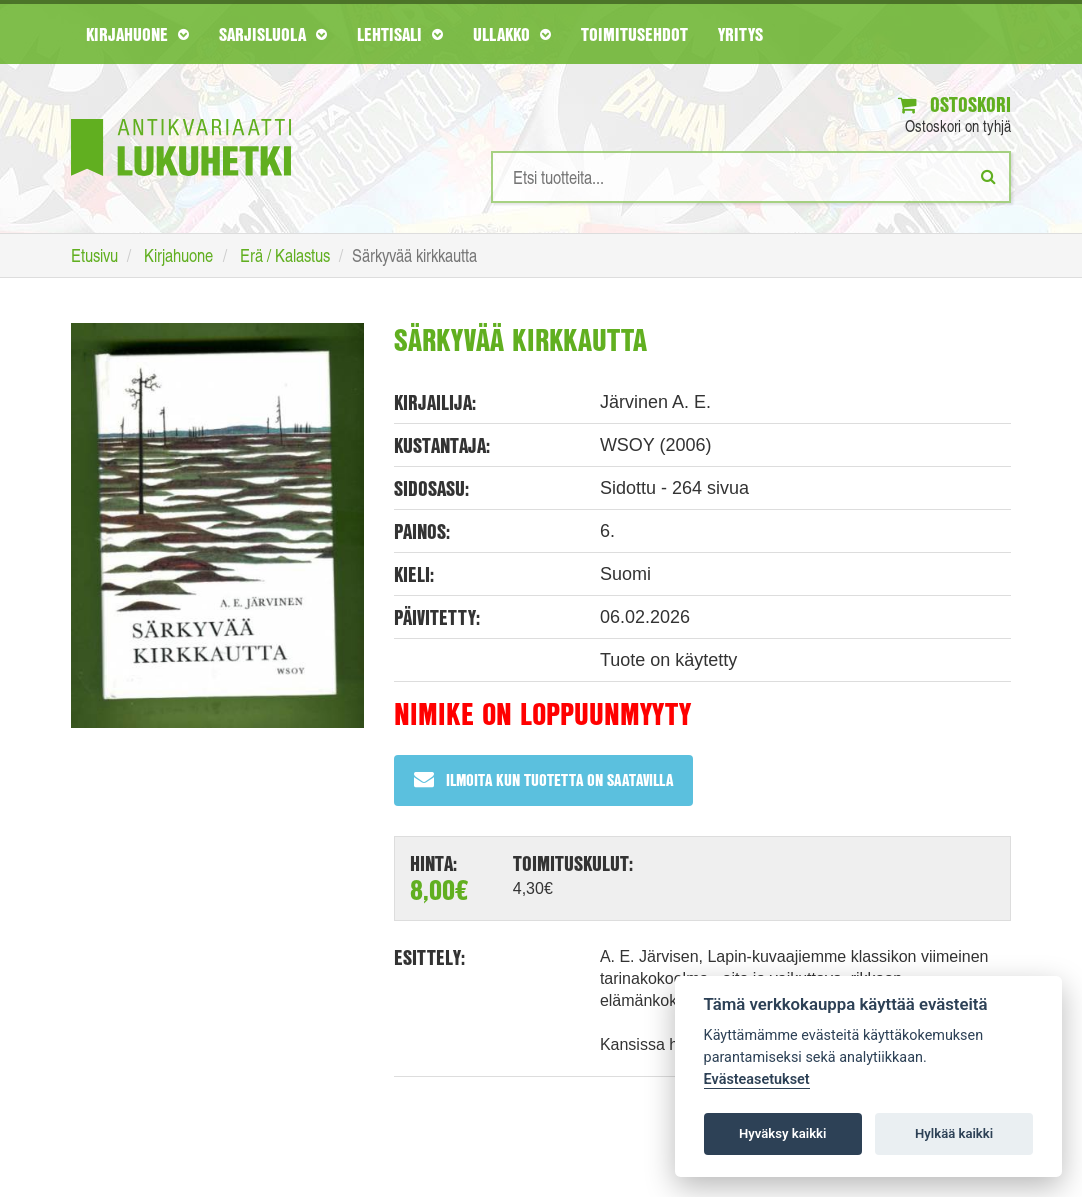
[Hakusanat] (751, 177)
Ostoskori (954, 104)
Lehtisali (400, 34)
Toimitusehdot (634, 34)
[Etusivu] (181, 117)
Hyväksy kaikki (782, 1133)
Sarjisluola (273, 34)
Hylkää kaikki (954, 1133)
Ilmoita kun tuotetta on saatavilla (543, 779)
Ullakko (512, 34)
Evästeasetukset (757, 1079)
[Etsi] (988, 176)
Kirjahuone (137, 34)
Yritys (740, 34)
